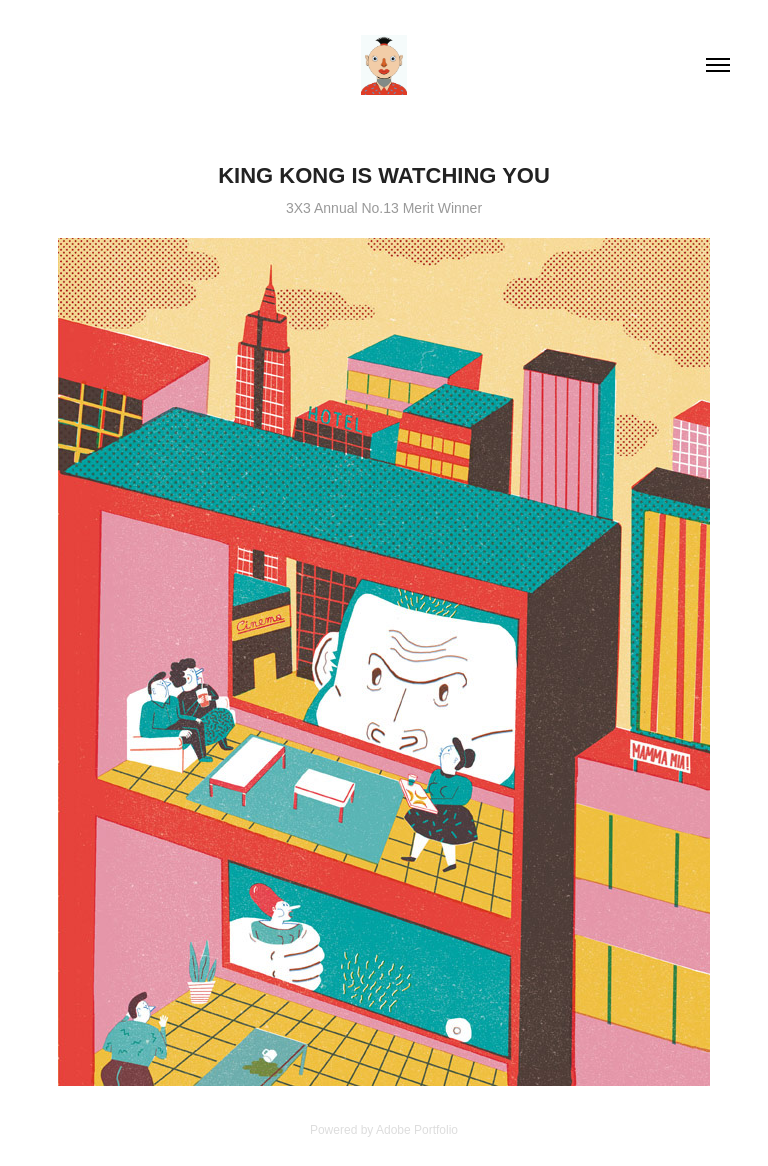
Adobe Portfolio (417, 1130)
